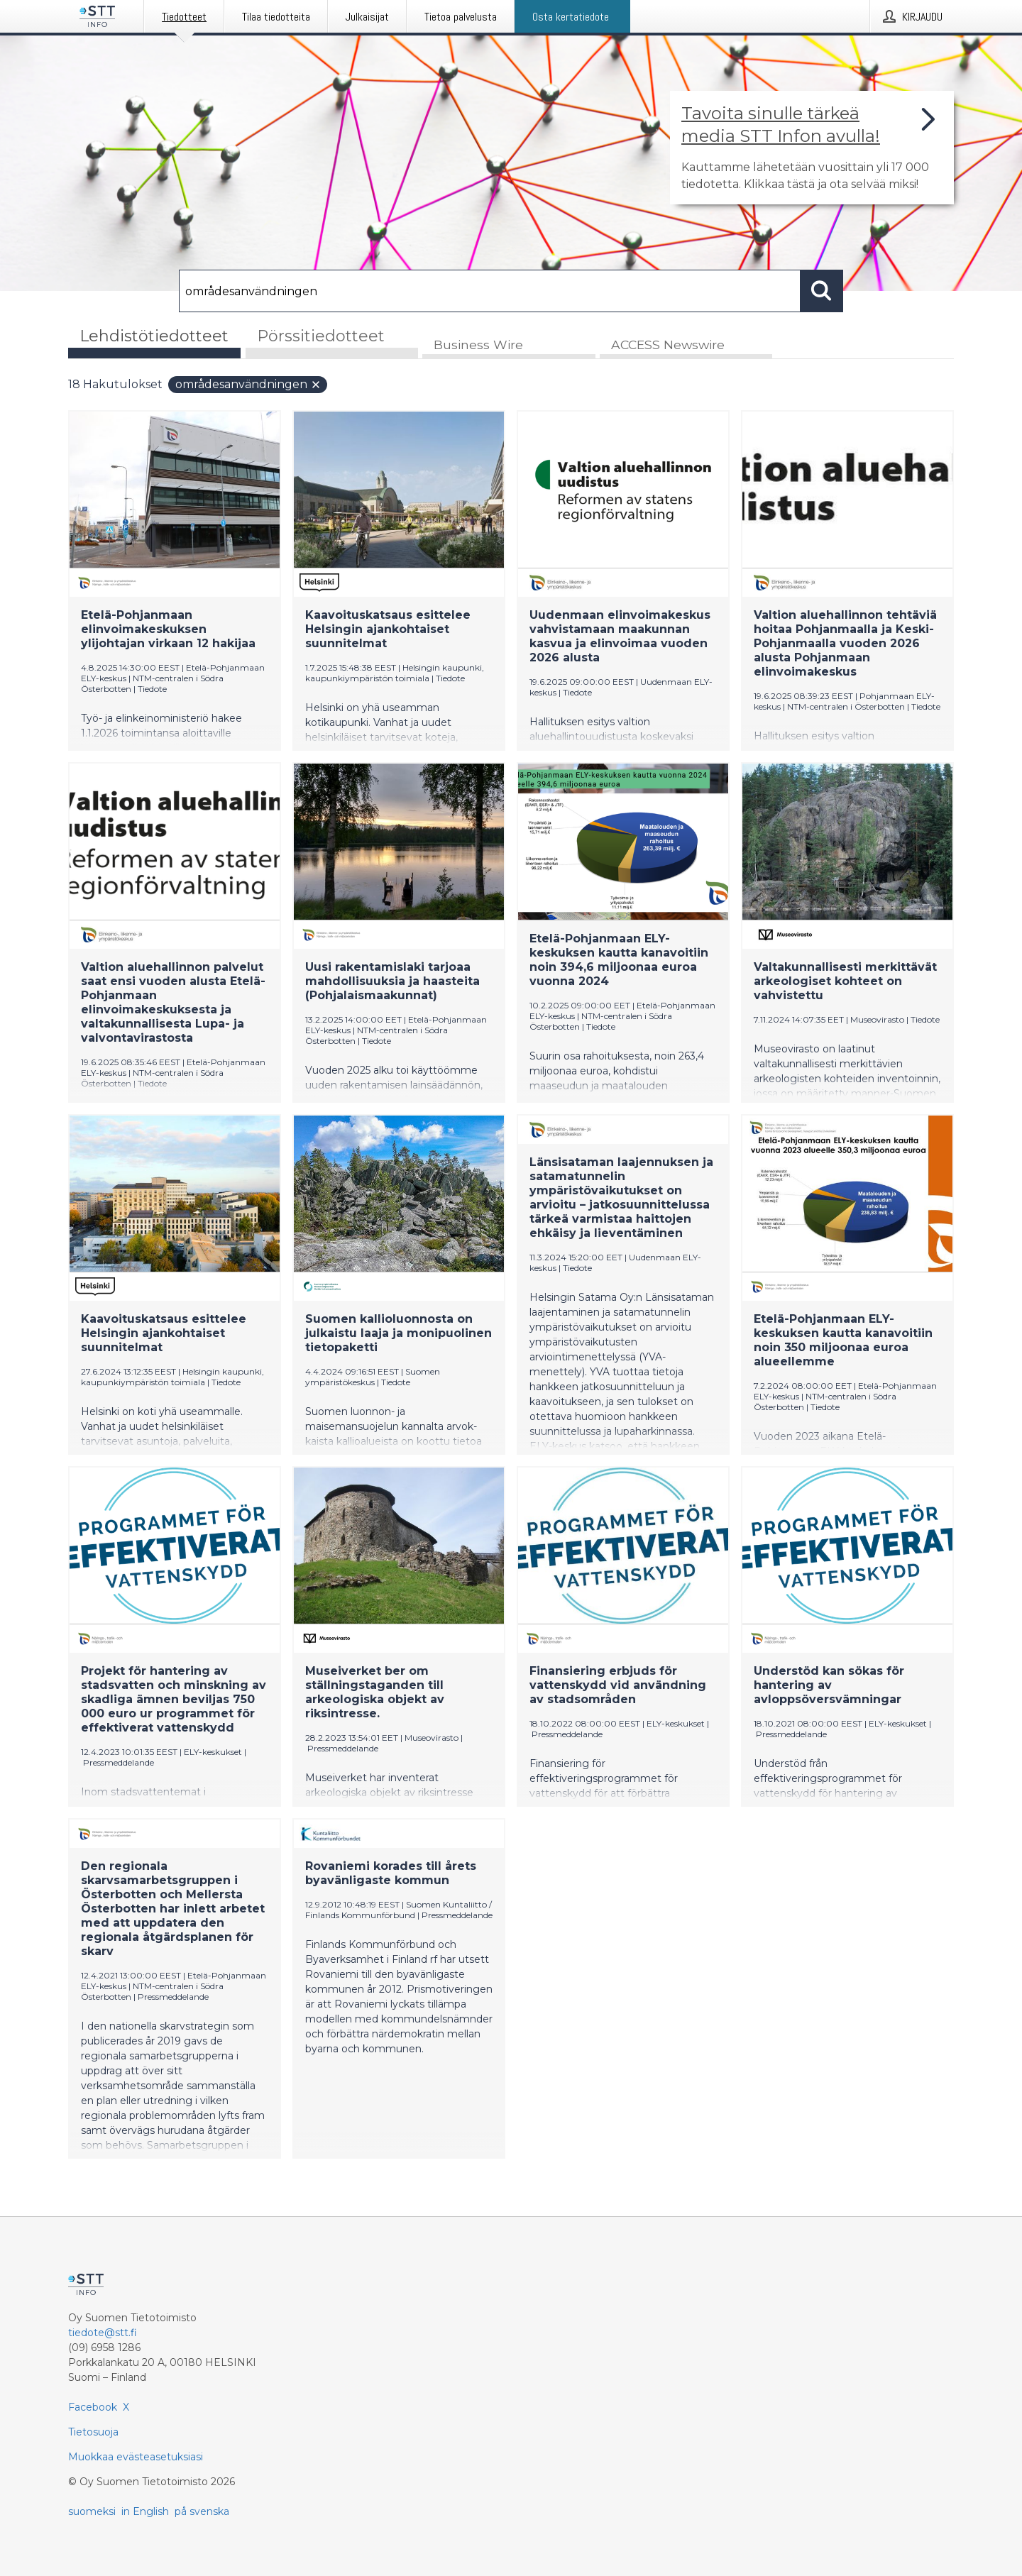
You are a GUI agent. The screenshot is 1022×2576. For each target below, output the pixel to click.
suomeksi (92, 2511)
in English (145, 2511)
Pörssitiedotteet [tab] (321, 336)
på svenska (202, 2511)
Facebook (92, 2407)
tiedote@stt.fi (102, 2332)
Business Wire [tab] (478, 345)
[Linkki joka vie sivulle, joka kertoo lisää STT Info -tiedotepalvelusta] (812, 147)
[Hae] (490, 291)
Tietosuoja (93, 2432)
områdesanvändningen (248, 385)
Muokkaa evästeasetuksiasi (135, 2456)
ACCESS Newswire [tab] (668, 345)
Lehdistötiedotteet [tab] (154, 336)
